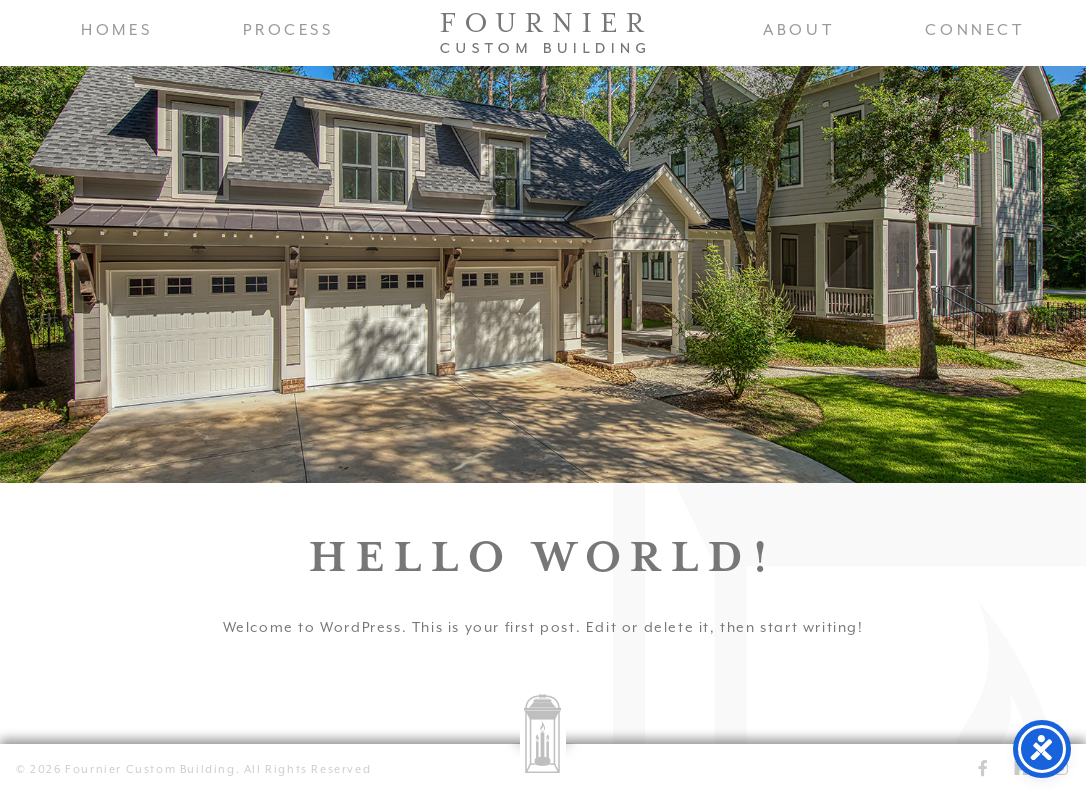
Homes (116, 30)
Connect (974, 30)
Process (288, 30)
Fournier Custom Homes (542, 33)
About (798, 30)
